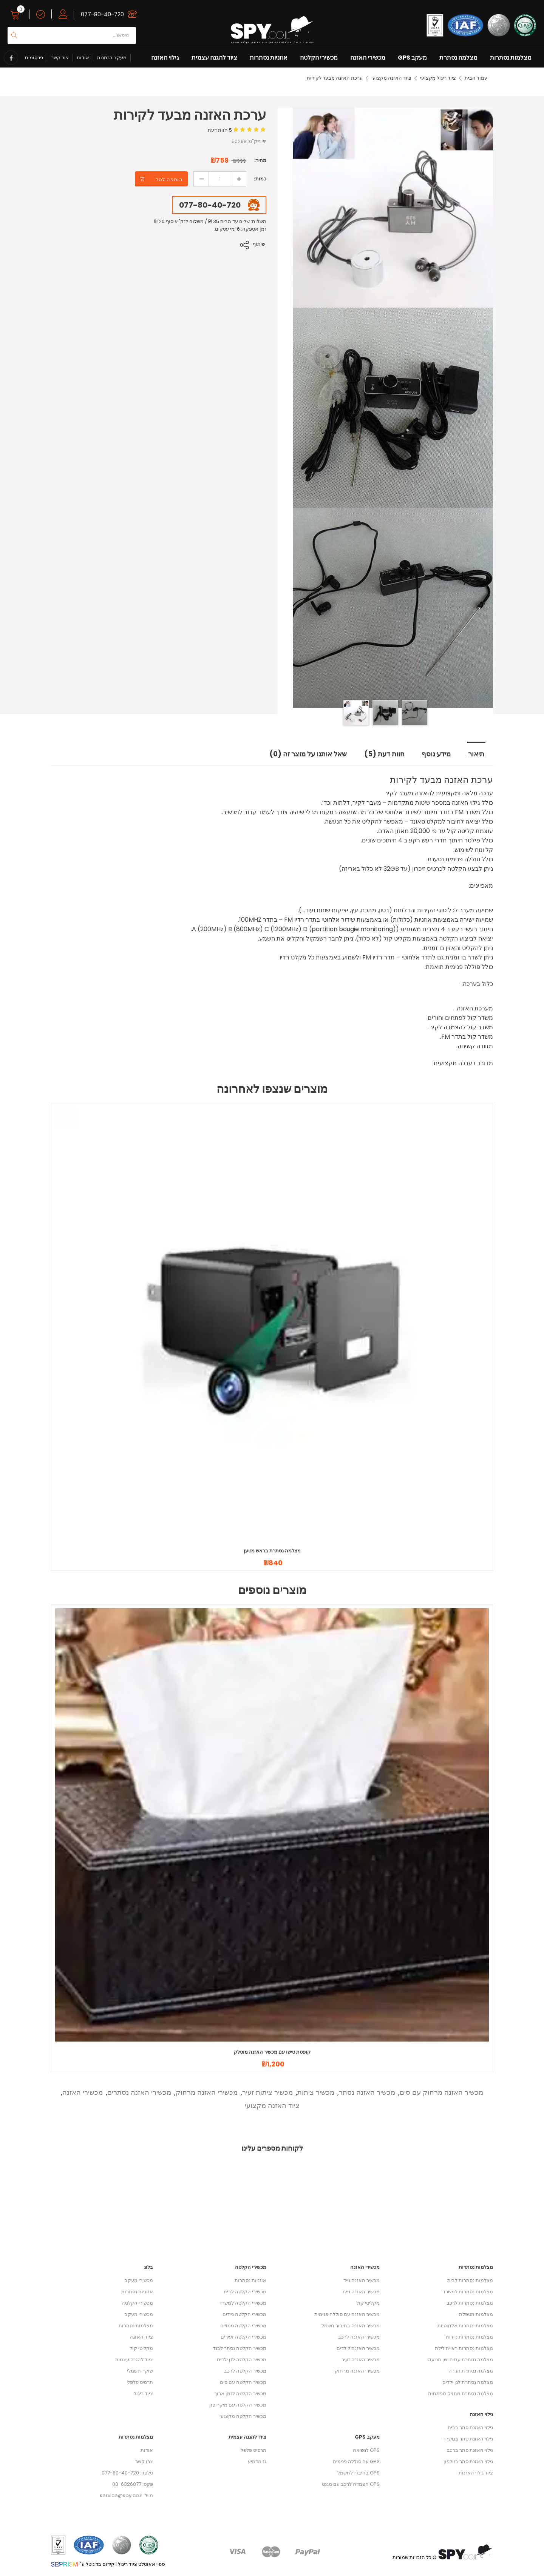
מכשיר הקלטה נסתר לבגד (239, 2348)
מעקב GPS (412, 57)
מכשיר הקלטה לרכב (245, 2371)
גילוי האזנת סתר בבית (470, 2427)
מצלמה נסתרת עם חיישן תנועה (460, 2360)
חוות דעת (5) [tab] (384, 755)
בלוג (148, 2267)
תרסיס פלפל (140, 2382)
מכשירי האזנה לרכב (359, 2337)
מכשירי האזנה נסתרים (139, 2092)
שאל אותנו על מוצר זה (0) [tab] (306, 755)
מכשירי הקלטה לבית (245, 2292)
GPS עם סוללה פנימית (356, 2461)
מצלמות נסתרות (511, 57)
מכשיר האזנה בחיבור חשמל (350, 2326)
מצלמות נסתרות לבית (470, 2280)
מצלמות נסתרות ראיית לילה (464, 2348)
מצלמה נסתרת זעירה (470, 2371)
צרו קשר (144, 2461)
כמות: (260, 178)
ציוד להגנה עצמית (214, 57)
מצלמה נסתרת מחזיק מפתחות (460, 2393)
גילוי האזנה (165, 57)
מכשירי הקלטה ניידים (244, 2314)
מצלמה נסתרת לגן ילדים (467, 2382)
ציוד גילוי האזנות (476, 2473)
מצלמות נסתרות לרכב (470, 2303)
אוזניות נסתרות (268, 57)
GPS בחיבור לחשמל (358, 2473)
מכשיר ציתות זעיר (267, 2092)
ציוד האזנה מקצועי (391, 78)
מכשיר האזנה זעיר (361, 2360)
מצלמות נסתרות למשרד (468, 2292)
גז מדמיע (257, 2461)
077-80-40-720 (102, 14)
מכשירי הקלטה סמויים (243, 2326)
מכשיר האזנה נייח (361, 2292)
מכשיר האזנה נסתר (367, 2092)
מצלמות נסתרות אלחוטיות (465, 2326)
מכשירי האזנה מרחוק (207, 2092)
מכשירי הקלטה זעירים (243, 2337)
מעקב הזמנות (112, 57)
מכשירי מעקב (139, 2280)
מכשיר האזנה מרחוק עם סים (441, 2092)
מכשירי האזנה (367, 57)
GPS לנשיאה (366, 2450)
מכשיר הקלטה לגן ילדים (241, 2360)
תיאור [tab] (476, 755)
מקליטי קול (141, 2348)
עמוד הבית (476, 78)
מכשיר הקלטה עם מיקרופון (237, 2405)
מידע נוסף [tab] (437, 755)
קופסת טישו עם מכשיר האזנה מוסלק (272, 2052)
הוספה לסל (169, 179)
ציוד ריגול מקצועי (438, 78)
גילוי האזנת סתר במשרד (468, 2439)
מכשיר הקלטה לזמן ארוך (240, 2393)
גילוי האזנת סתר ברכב (470, 2450)
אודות (83, 57)
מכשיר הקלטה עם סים (243, 2382)
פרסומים (34, 57)
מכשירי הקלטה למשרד (242, 2303)
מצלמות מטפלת (476, 2314)
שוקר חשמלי (140, 2371)
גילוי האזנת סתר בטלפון (468, 2461)
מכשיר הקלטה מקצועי (242, 2416)
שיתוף (260, 244)
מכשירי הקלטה (319, 57)
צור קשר (60, 57)
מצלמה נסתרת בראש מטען (272, 1551)
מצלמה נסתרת (458, 57)
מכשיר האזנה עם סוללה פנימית (347, 2314)
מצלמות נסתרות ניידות (469, 2337)
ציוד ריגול (143, 2393)
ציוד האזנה (141, 2337)
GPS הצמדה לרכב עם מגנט (351, 2484)
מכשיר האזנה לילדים (358, 2348)
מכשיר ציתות (315, 2092)
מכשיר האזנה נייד (361, 2280)
